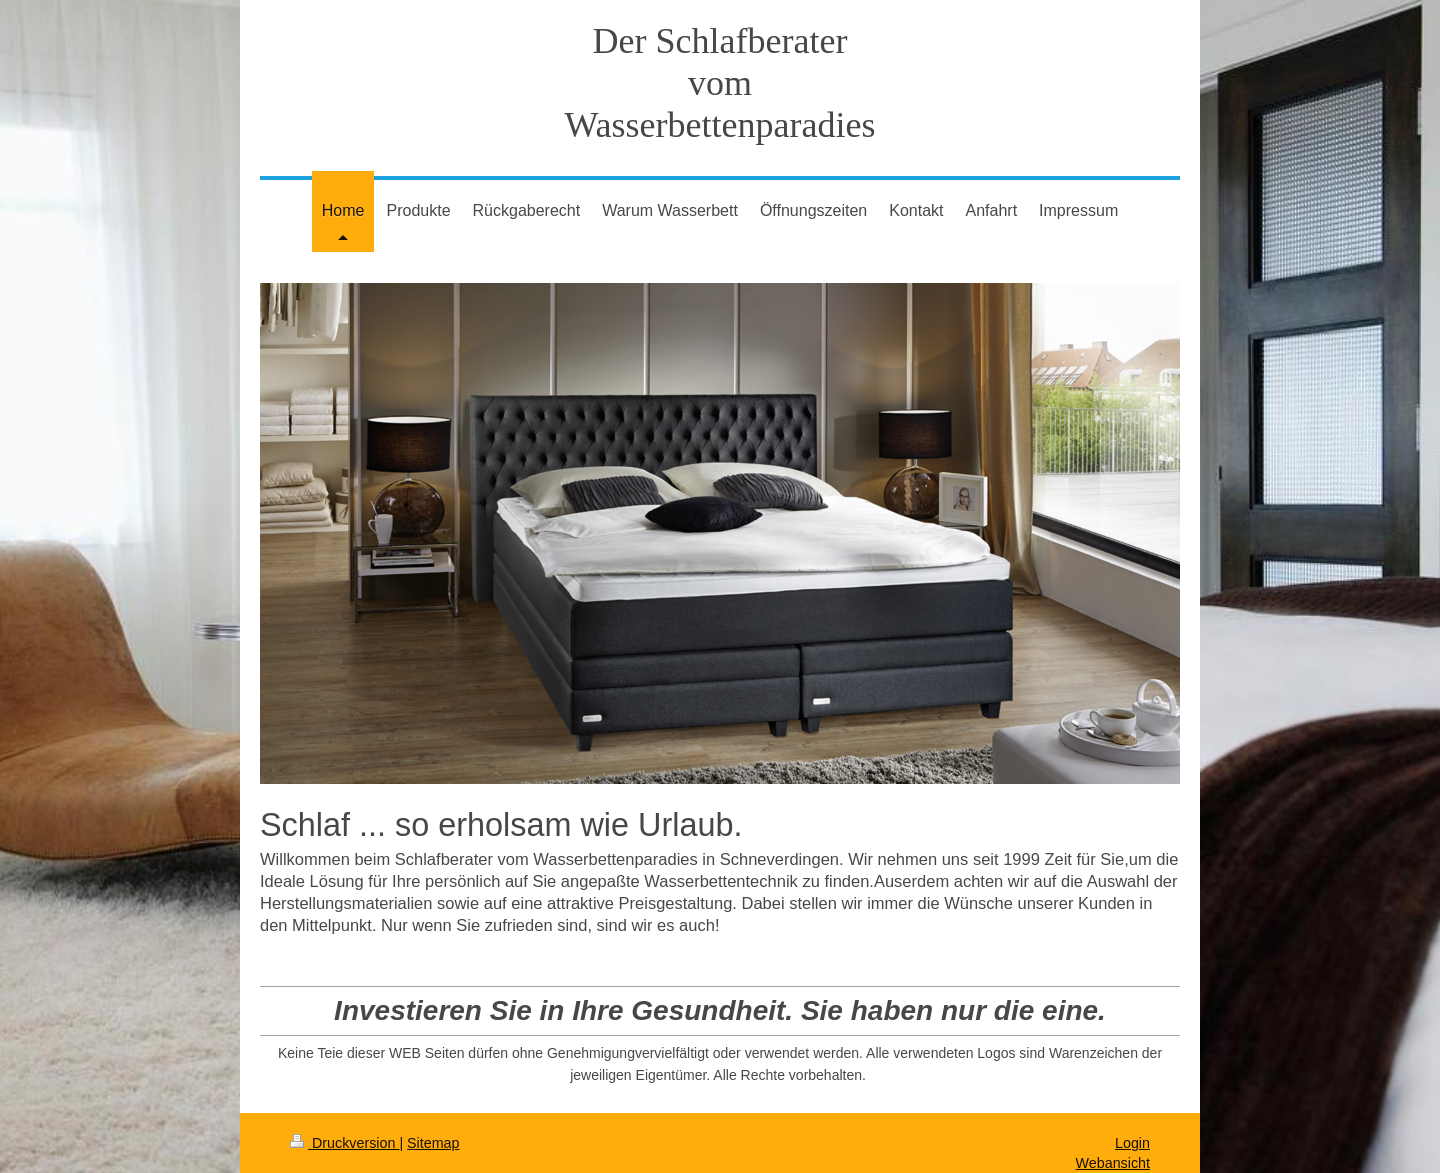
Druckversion (344, 1143)
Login (1132, 1143)
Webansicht (1113, 1163)
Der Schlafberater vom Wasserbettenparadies (720, 83)
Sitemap (433, 1143)
